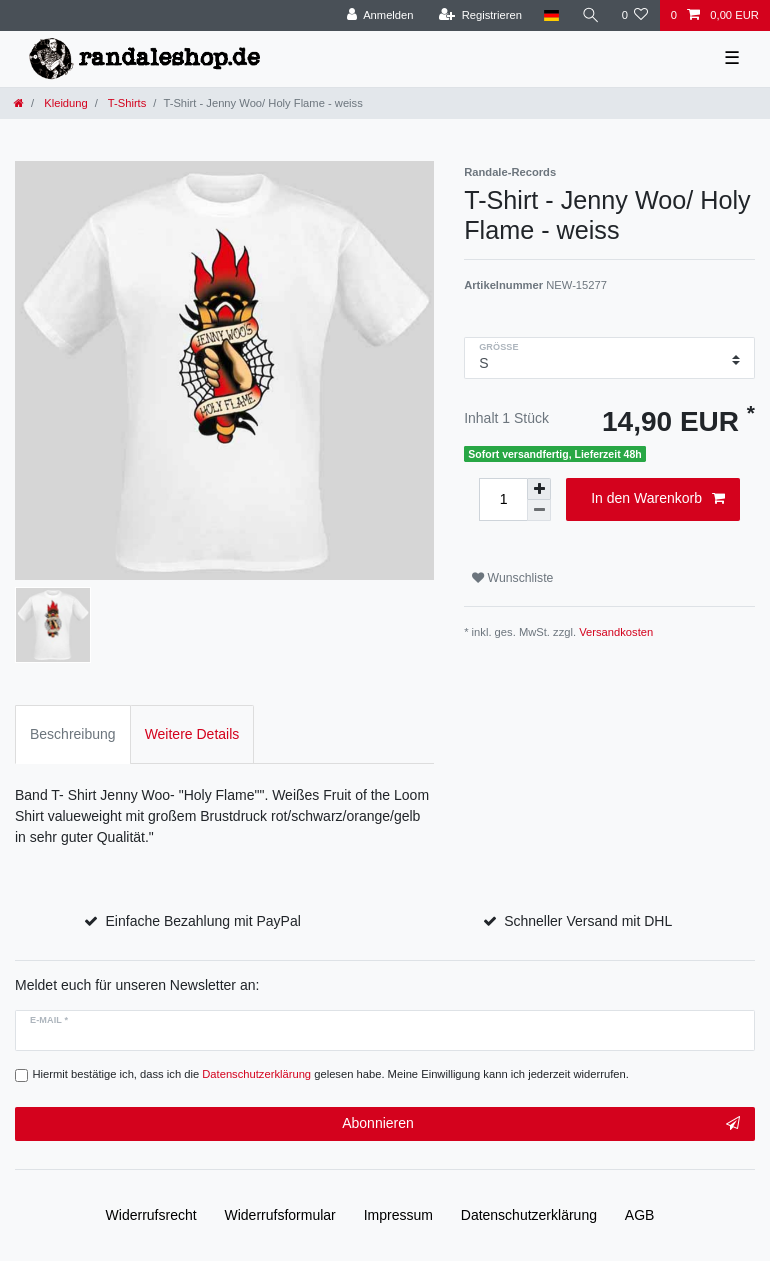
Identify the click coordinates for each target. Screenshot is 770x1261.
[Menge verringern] (539, 510)
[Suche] (590, 15)
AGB (640, 1215)
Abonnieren (541, 1124)
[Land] (551, 15)
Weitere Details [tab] (192, 734)
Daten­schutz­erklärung (529, 1215)
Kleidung (64, 103)
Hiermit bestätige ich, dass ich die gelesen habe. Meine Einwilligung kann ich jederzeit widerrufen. (331, 1074)
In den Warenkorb (658, 499)
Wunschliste (512, 578)
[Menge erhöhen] (539, 489)
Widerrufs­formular (280, 1215)
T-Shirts (125, 103)
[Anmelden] (380, 15)
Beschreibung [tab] (73, 734)
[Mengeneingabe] (503, 499)
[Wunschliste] (634, 15)
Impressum (398, 1215)
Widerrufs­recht (151, 1215)
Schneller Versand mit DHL (588, 921)
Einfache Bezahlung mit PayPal (203, 921)
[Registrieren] (480, 15)
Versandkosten (616, 632)
